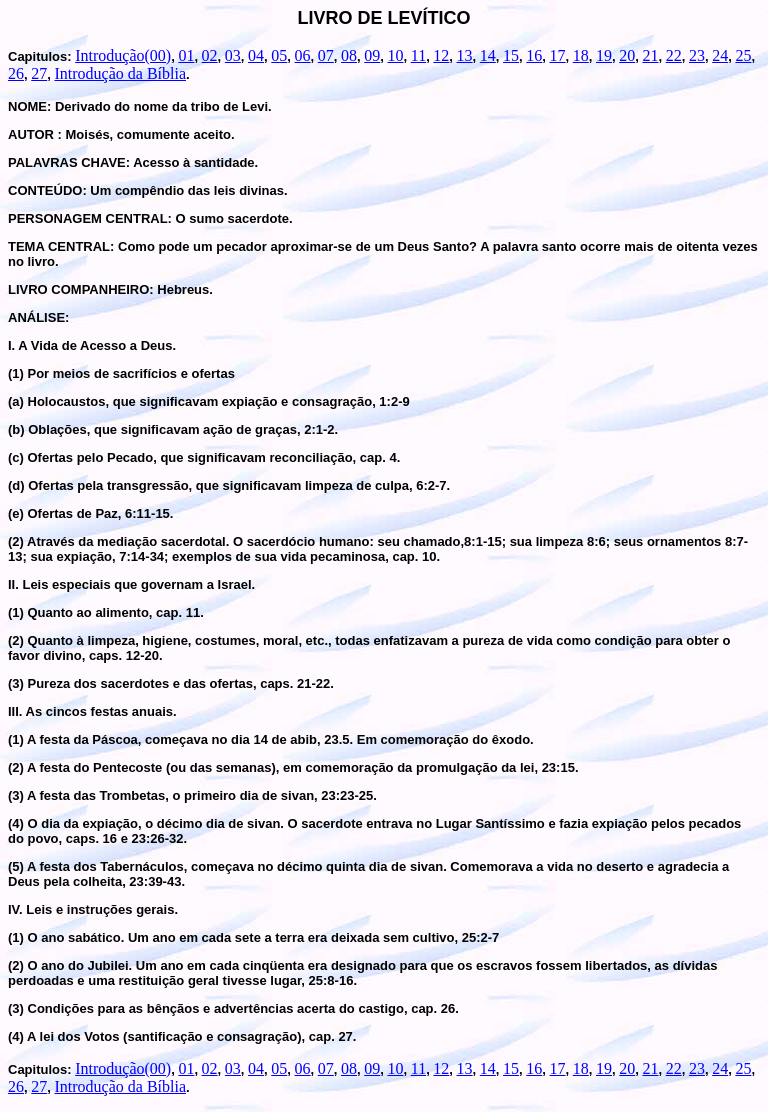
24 (720, 55)
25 (743, 55)
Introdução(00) (123, 55)
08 (349, 55)
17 (558, 55)
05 (279, 55)
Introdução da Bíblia (120, 73)
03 (233, 55)
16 (534, 55)
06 (303, 55)
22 (674, 55)
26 (16, 73)
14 (488, 55)
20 (627, 55)
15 (511, 55)
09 (372, 55)
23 (697, 55)
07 (326, 55)
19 (604, 55)
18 (581, 55)
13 (465, 55)
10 (395, 55)
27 (39, 73)
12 (441, 55)
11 (418, 55)
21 (650, 55)
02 (210, 55)
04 (256, 55)
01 (186, 55)
